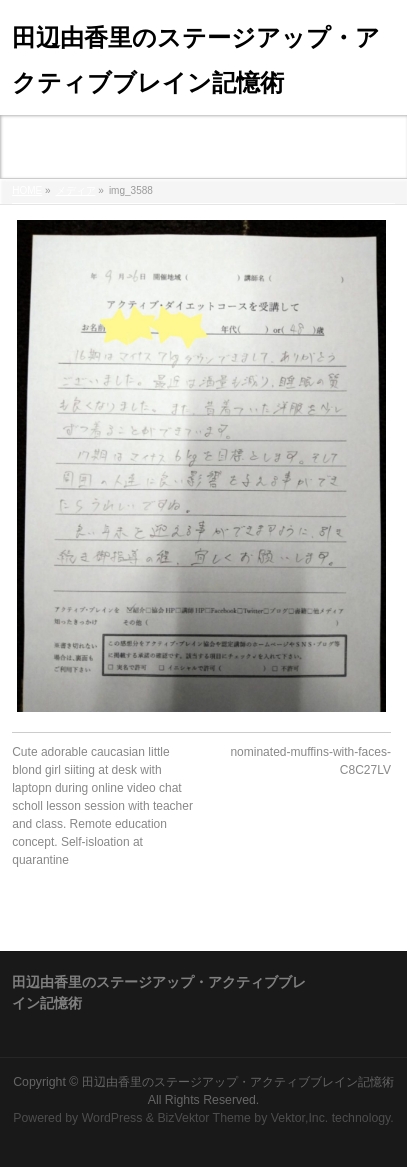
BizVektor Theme (204, 1118)
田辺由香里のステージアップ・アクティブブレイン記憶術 (238, 1082)
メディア (76, 190)
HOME (27, 190)
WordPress (112, 1118)
